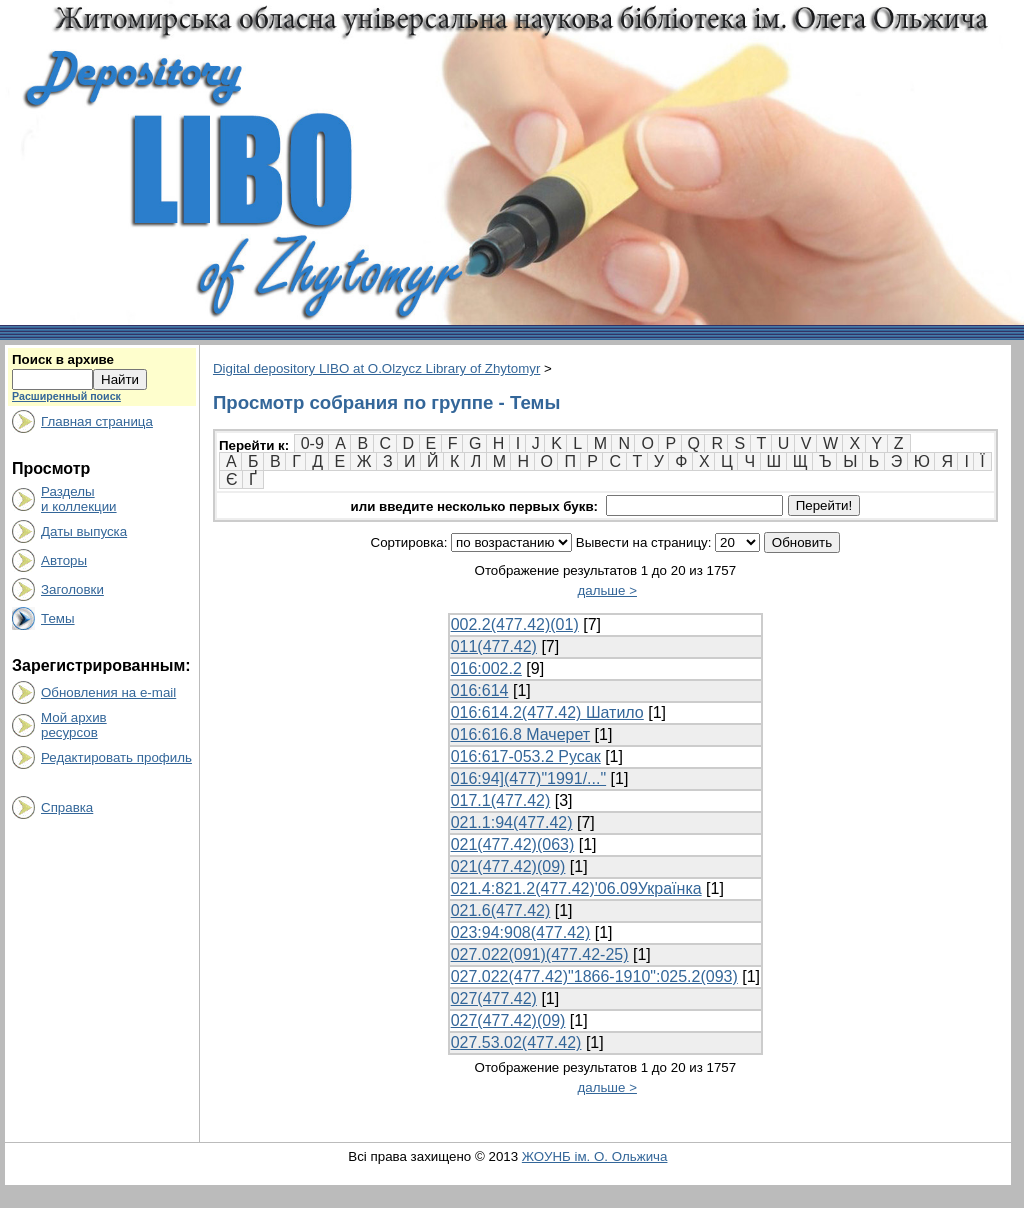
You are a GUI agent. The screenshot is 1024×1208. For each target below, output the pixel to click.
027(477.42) (494, 998)
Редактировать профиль (116, 757)
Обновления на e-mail (108, 692)
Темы (58, 618)
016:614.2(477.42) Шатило (547, 712)
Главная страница (97, 421)
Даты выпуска (84, 531)
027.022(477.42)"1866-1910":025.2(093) (594, 976)
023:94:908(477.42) (521, 932)
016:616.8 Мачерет (521, 734)
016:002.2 (486, 668)
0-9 (312, 443)
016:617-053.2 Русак (526, 756)
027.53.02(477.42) (516, 1042)
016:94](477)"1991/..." (528, 778)
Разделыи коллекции (79, 499)
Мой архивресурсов (74, 725)
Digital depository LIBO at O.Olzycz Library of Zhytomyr (376, 368)
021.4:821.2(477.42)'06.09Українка (576, 888)
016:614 (480, 690)
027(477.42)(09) (508, 1020)
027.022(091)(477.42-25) (540, 954)
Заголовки (72, 589)
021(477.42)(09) (508, 866)
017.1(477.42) (501, 800)
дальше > (607, 590)
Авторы (64, 560)
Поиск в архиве (63, 359)
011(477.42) (494, 646)
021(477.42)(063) (513, 844)
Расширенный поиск (66, 396)
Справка (67, 807)
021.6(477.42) (501, 910)
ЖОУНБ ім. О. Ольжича (595, 1156)
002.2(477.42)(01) (515, 624)
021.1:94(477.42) (512, 822)
